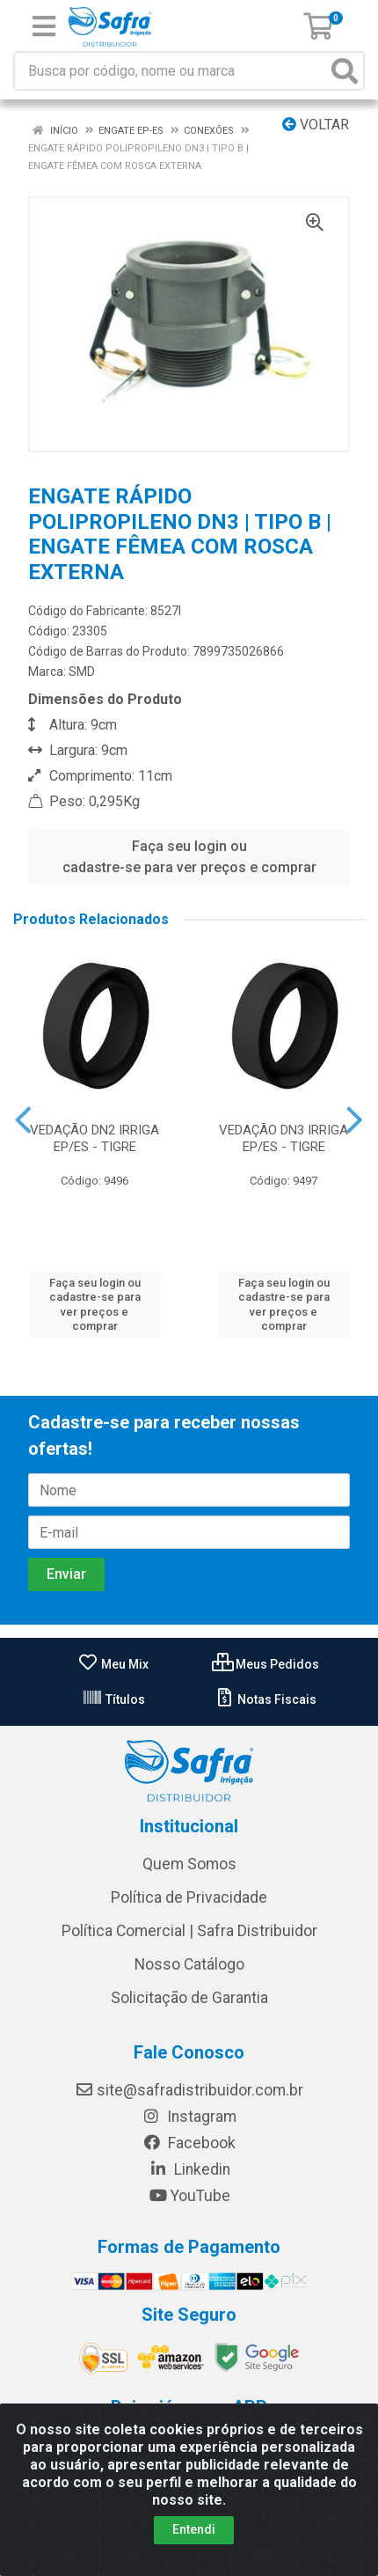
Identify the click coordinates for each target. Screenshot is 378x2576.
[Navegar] (23, 1120)
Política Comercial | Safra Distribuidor (189, 1931)
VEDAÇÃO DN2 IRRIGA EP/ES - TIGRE (94, 1138)
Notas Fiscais (265, 1699)
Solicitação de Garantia (189, 1998)
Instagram (189, 2116)
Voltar (315, 124)
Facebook (189, 2143)
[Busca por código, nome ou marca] (171, 71)
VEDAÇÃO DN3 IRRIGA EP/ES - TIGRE (283, 1138)
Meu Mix (113, 1664)
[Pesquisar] (344, 71)
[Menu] (44, 26)
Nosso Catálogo (189, 1964)
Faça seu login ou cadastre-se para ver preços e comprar (189, 857)
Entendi (193, 2529)
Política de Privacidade (189, 1897)
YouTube (189, 2196)
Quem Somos (189, 1864)
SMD (82, 671)
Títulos (113, 1699)
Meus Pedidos (265, 1664)
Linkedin (189, 2169)
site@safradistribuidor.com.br (189, 2090)
